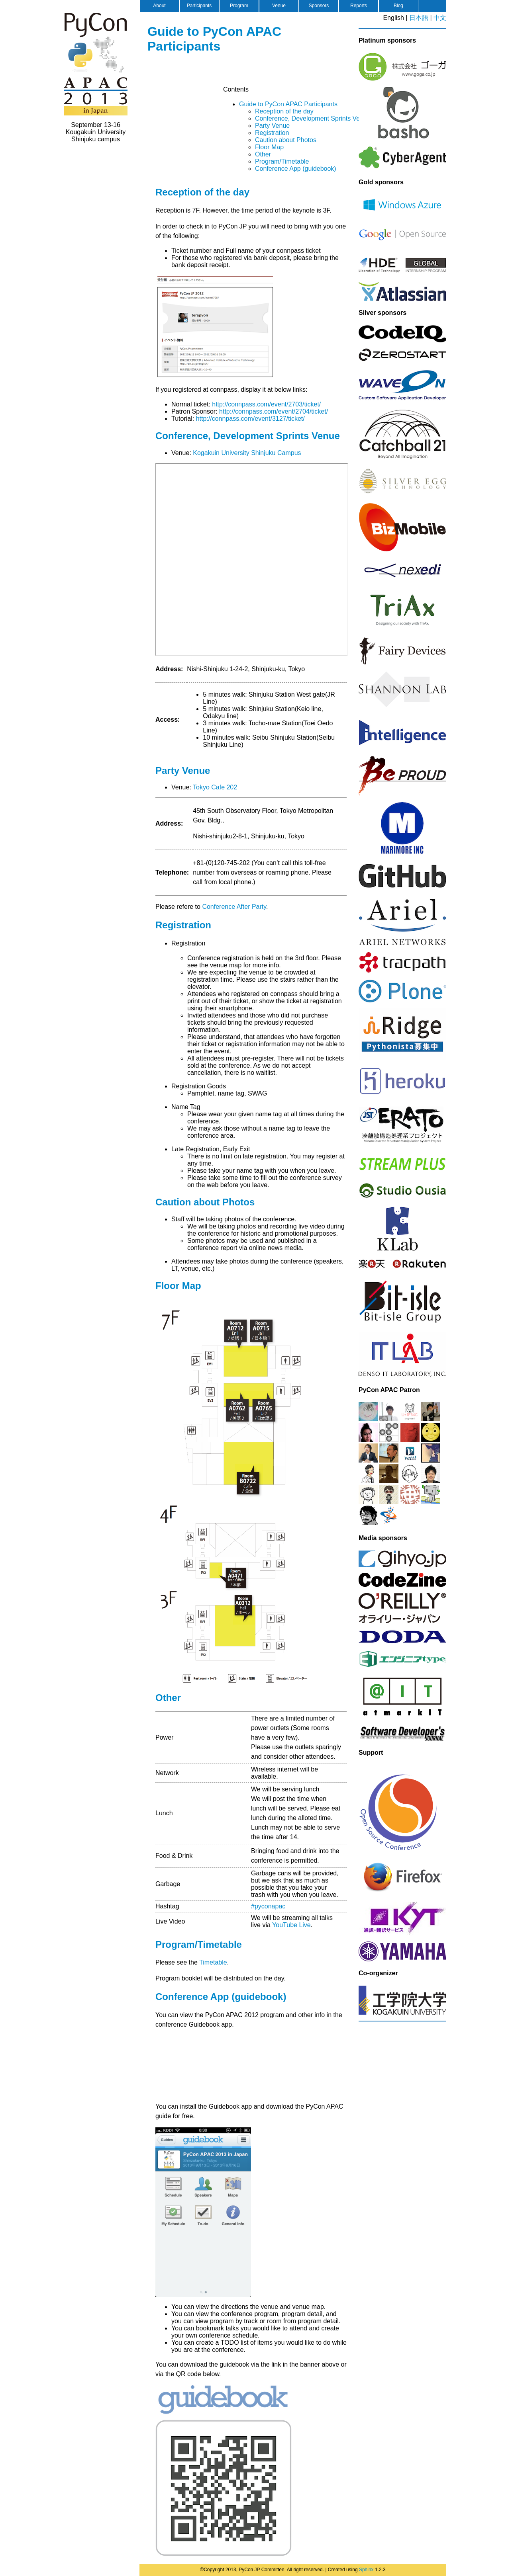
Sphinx (366, 2569)
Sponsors (319, 5)
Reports (358, 5)
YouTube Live (291, 1925)
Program (239, 5)
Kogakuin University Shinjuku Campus (247, 452)
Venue (279, 5)
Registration (272, 132)
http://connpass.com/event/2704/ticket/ (273, 411)
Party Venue (272, 125)
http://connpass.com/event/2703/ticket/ (266, 404)
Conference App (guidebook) (295, 168)
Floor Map (269, 147)
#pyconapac (268, 1906)
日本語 (418, 17)
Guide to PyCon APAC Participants (214, 38)
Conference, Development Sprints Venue (313, 118)
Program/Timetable (282, 161)
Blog (398, 5)
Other (263, 154)
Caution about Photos (285, 140)
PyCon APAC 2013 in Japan (96, 63)
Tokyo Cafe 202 (215, 787)
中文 (440, 17)
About (159, 5)
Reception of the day (284, 111)
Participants (199, 5)
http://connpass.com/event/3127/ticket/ (250, 418)
